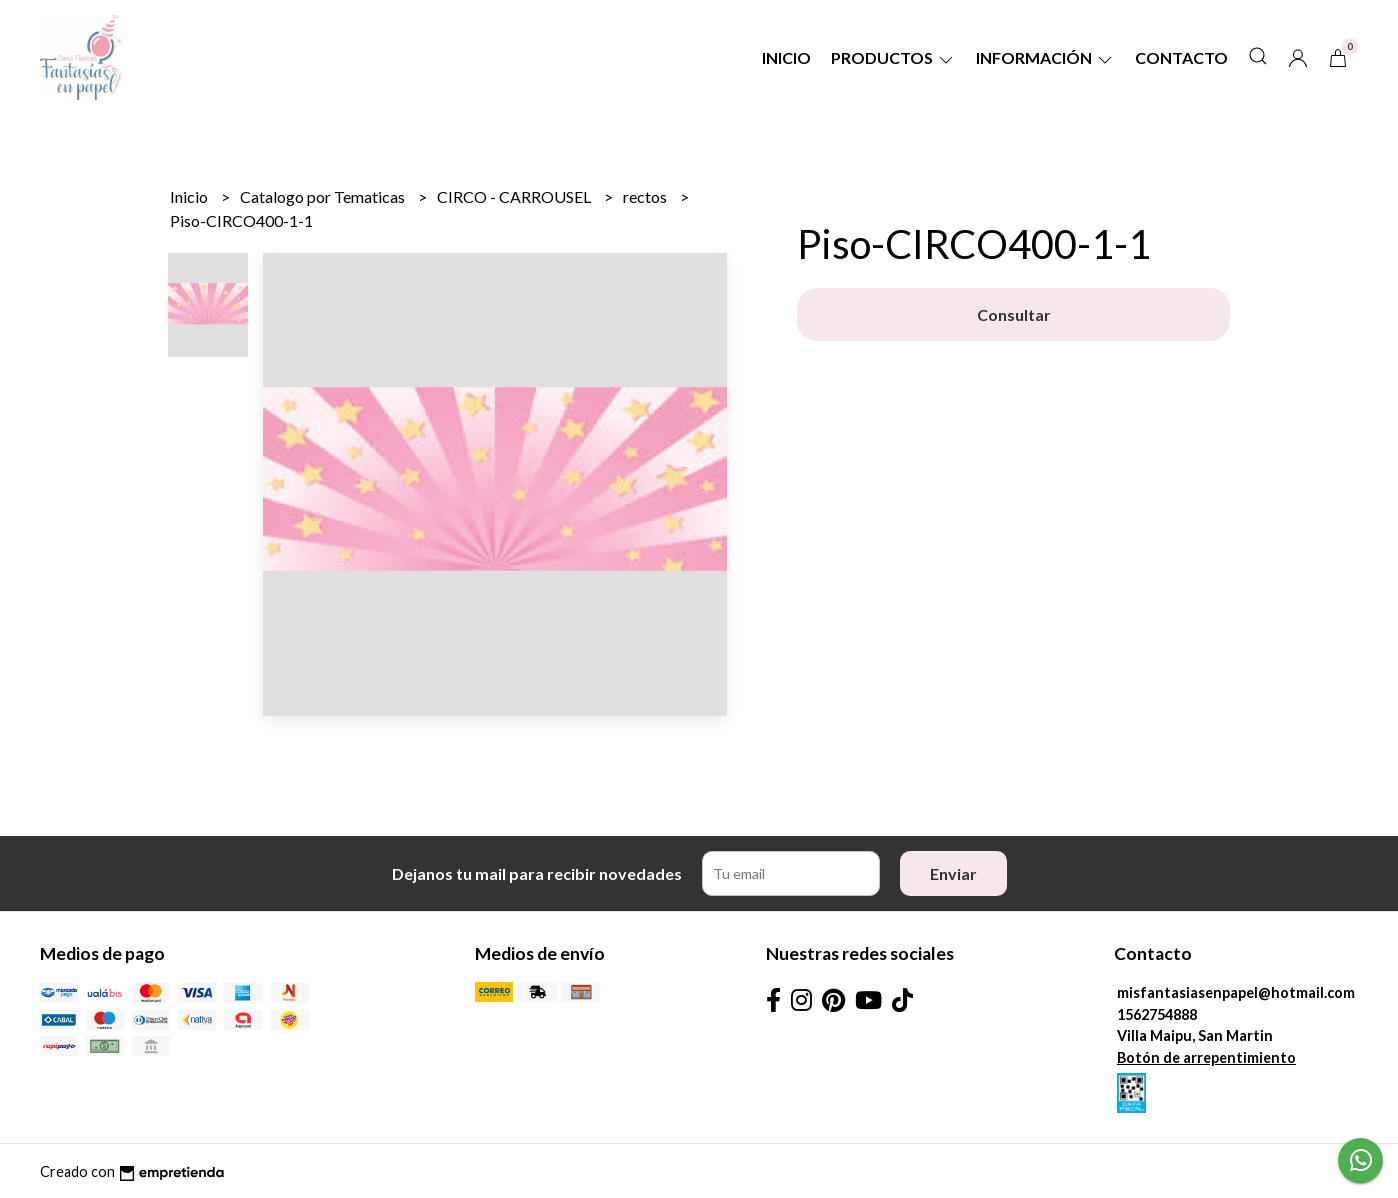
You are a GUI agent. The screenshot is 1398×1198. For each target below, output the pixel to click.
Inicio (786, 57)
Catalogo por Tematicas (324, 196)
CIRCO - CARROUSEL (515, 196)
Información (1045, 57)
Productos (893, 57)
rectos (646, 196)
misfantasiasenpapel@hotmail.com (1236, 992)
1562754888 (1157, 1014)
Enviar (953, 873)
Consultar (1014, 314)
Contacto (1181, 57)
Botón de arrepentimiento (1206, 1057)
